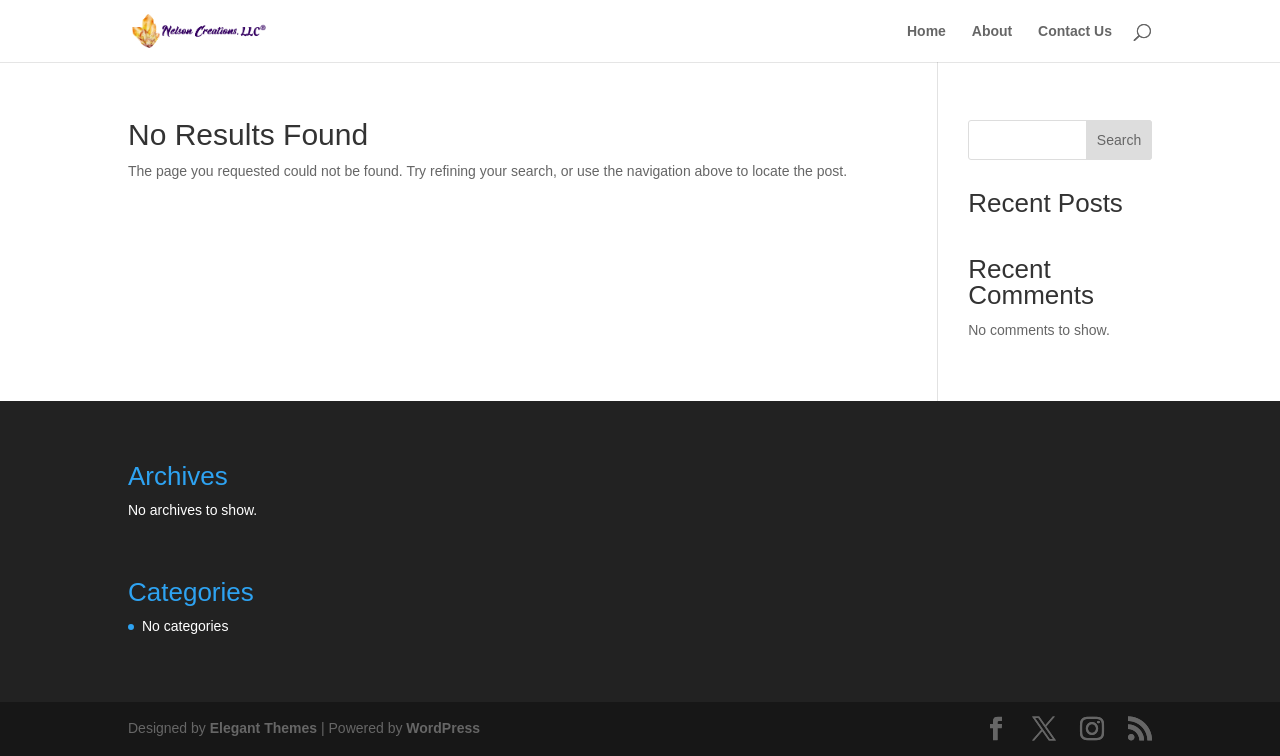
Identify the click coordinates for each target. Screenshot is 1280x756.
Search (1119, 140)
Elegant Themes (263, 728)
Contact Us (1075, 31)
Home (926, 31)
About (992, 31)
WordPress (443, 728)
